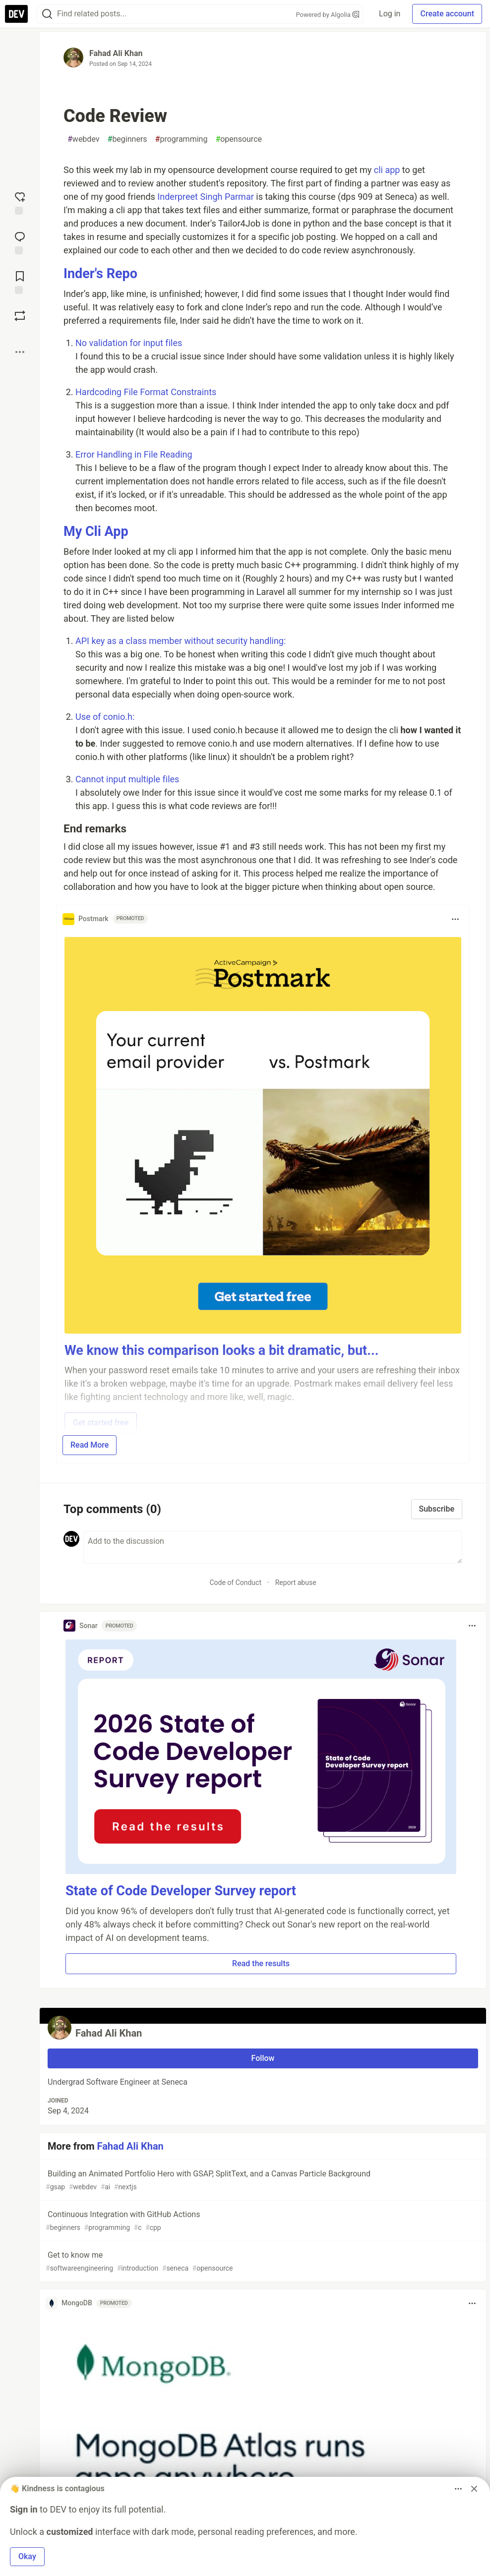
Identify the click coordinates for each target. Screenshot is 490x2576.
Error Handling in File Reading (133, 454)
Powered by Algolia (328, 14)
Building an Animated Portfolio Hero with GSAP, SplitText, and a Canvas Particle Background (262, 2180)
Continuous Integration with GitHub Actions (262, 2221)
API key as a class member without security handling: (180, 641)
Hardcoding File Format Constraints (145, 392)
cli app (387, 170)
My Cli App (95, 531)
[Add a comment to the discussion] (273, 1547)
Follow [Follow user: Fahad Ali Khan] (263, 2058)
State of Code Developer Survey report (180, 1891)
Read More (89, 1445)
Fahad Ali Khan (115, 53)
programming (181, 139)
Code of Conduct (235, 1582)
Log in (389, 13)
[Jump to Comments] (20, 242)
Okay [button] (27, 2556)
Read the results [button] (261, 1963)
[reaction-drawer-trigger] (20, 202)
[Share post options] (20, 352)
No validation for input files (128, 343)
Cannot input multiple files (127, 779)
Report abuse (295, 1582)
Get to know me (262, 2262)
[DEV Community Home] (16, 14)
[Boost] (20, 315)
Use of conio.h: (104, 716)
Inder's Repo (100, 274)
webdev (83, 139)
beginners (127, 139)
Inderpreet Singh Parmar (206, 196)
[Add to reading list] (20, 281)
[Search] (47, 14)
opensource (238, 139)
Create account (447, 13)
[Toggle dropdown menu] (455, 919)
